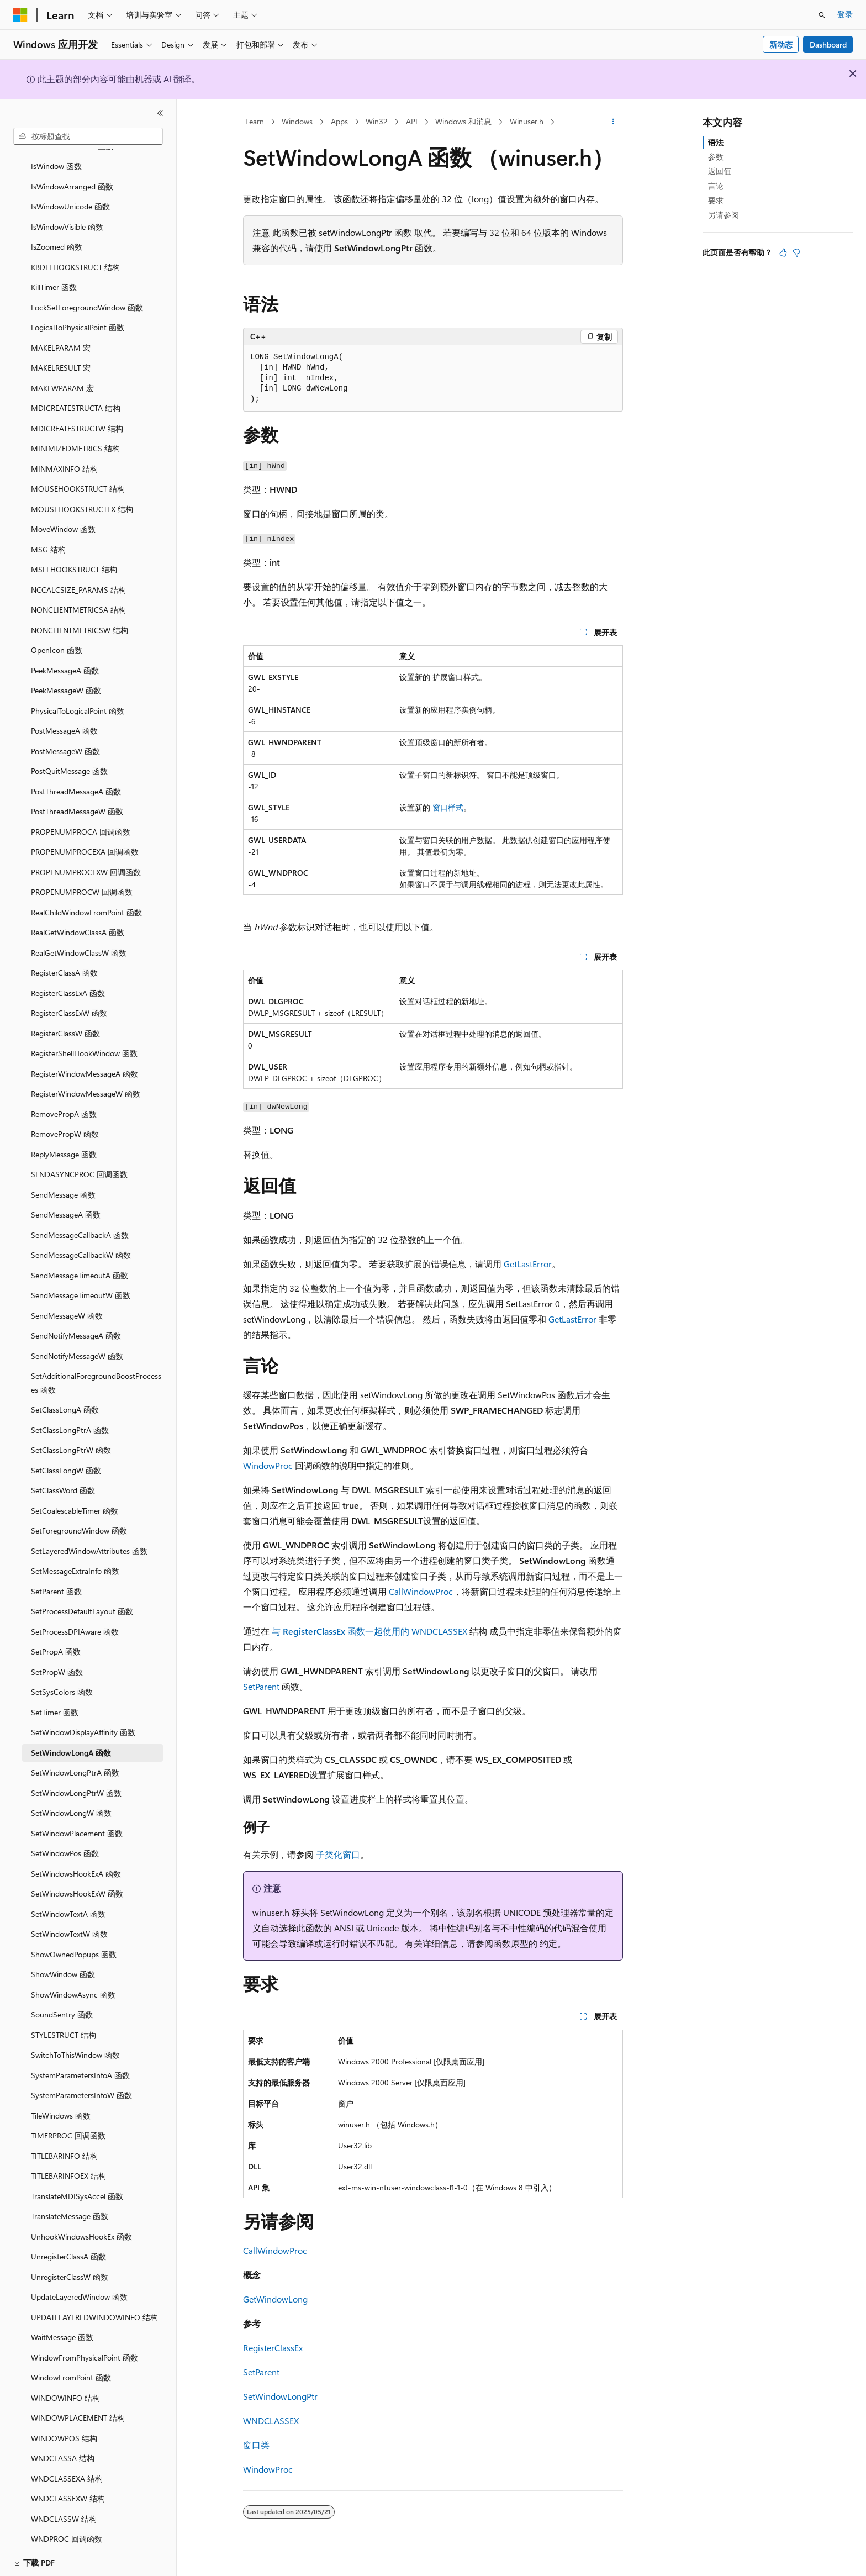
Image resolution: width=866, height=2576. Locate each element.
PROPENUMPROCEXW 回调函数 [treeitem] (86, 859)
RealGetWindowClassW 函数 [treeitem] (78, 939)
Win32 (377, 121)
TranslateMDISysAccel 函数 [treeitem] (77, 2183)
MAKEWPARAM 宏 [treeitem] (62, 375)
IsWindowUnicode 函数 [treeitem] (70, 193)
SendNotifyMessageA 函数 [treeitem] (76, 1322)
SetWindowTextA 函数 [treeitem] (68, 1900)
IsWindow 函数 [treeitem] (56, 152)
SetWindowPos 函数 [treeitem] (65, 1840)
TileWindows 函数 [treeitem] (61, 2102)
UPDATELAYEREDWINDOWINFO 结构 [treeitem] (94, 2304)
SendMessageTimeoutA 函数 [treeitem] (79, 1262)
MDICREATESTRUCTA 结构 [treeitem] (75, 394)
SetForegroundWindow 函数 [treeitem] (79, 1517)
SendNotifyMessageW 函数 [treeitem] (77, 1342)
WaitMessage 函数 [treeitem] (62, 2324)
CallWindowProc (421, 1591)
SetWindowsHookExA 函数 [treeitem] (76, 1860)
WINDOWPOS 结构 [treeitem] (64, 2425)
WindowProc (268, 1465)
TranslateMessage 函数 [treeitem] (69, 2203)
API (412, 121)
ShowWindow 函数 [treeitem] (63, 1961)
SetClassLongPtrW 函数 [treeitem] (71, 1436)
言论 (716, 186)
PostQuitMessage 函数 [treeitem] (69, 757)
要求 (716, 200)
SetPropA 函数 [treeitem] (56, 1638)
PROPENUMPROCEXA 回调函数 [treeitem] (85, 838)
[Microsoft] (20, 15)
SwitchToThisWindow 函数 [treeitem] (75, 2041)
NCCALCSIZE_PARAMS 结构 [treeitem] (78, 576)
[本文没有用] (796, 252)
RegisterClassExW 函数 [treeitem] (69, 999)
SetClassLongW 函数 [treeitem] (66, 1457)
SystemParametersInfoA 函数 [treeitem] (80, 2062)
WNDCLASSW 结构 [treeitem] (64, 2505)
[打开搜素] (822, 15)
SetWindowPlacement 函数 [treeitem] (77, 1820)
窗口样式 (447, 807)
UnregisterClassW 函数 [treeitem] (69, 2263)
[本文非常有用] (783, 252)
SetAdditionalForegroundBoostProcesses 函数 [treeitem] (96, 1369)
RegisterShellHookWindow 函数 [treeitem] (84, 1040)
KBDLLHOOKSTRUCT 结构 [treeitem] (75, 254)
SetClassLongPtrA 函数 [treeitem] (70, 1416)
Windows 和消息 (463, 121)
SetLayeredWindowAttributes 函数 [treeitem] (89, 1537)
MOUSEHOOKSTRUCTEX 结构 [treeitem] (82, 496)
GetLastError (528, 1263)
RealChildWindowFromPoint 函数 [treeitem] (86, 899)
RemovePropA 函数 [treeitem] (64, 1100)
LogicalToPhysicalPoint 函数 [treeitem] (77, 314)
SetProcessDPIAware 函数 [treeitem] (75, 1618)
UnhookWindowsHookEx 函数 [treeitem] (81, 2223)
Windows (297, 121)
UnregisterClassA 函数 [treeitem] (68, 2243)
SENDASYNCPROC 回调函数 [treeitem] (79, 1161)
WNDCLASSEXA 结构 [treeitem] (67, 2465)
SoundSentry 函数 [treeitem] (62, 2001)
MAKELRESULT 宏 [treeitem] (61, 354)
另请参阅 (723, 214)
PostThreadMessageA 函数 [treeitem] (76, 778)
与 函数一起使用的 (341, 1631)
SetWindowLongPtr (280, 2396)
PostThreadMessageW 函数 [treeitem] (77, 798)
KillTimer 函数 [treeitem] (54, 273)
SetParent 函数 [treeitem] (56, 1578)
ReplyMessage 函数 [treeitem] (64, 1141)
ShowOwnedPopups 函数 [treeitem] (74, 1941)
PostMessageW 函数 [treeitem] (65, 738)
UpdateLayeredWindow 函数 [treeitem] (79, 2283)
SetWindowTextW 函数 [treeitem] (69, 1920)
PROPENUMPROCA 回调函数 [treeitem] (80, 818)
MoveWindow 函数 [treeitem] (63, 515)
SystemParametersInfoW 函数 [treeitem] (81, 2082)
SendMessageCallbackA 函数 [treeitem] (80, 1221)
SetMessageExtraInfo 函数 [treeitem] (75, 1557)
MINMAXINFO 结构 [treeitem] (64, 455)
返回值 (719, 171)
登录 (845, 14)
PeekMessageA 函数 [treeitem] (65, 657)
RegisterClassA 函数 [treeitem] (64, 959)
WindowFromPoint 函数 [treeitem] (71, 2364)
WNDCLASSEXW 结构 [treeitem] (68, 2485)
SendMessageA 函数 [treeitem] (66, 1201)
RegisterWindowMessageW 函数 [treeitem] (85, 1080)
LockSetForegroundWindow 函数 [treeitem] (87, 294)
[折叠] (160, 113)
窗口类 (256, 2445)
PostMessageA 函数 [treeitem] (64, 717)
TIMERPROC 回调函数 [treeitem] (68, 2122)
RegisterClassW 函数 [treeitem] (65, 1020)
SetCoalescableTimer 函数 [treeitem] (74, 1497)
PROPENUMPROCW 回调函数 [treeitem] (82, 878)
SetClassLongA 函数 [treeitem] (65, 1396)
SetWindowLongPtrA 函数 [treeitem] (75, 1759)
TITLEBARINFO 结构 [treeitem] (64, 2142)
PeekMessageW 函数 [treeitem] (66, 677)
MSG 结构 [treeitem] (48, 536)
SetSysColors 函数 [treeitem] (62, 1678)
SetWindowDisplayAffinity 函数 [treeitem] (83, 1719)
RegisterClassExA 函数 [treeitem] (68, 979)
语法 (716, 142)
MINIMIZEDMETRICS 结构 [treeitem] (75, 435)
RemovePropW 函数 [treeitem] (65, 1120)
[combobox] (88, 136)
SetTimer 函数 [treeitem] (54, 1699)
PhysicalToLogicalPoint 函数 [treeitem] (77, 697)
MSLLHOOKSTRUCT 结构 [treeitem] (74, 556)
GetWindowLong (275, 2299)
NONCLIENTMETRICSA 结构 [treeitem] (78, 596)
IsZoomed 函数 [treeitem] (56, 233)
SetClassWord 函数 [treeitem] (63, 1477)
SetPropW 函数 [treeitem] (57, 1658)
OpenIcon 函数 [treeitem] (56, 636)
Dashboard (828, 44)
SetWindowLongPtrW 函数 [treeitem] (76, 1779)
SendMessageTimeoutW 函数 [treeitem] (80, 1282)
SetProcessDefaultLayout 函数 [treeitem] (82, 1598)
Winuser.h (526, 121)
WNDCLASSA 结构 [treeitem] (62, 2445)
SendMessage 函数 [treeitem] (63, 1181)
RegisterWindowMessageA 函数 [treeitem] (84, 1060)
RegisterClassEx (273, 2347)
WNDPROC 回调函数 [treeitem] (66, 2525)
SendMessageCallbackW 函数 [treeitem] (81, 1241)
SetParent (261, 1686)
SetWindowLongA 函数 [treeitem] (71, 1739)
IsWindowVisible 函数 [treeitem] (67, 213)
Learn (254, 121)
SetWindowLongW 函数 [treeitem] (71, 1799)
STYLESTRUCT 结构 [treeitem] (63, 2021)
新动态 (781, 44)
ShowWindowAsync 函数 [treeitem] (73, 1981)
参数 (716, 156)
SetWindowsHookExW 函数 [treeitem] (77, 1880)
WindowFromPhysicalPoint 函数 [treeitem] (84, 2344)
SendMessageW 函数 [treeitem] (67, 1302)
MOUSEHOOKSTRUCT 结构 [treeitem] (78, 475)
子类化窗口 (338, 1854)
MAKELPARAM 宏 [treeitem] (61, 334)
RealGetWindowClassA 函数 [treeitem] (77, 919)
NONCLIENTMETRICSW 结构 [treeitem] (79, 617)
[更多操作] (613, 122)
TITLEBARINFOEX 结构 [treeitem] (68, 2162)
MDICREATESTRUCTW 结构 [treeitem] (77, 415)
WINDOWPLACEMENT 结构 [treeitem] (78, 2404)
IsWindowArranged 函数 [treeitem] (72, 173)
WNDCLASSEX (439, 1631)
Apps (339, 121)
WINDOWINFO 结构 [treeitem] (65, 2384)
